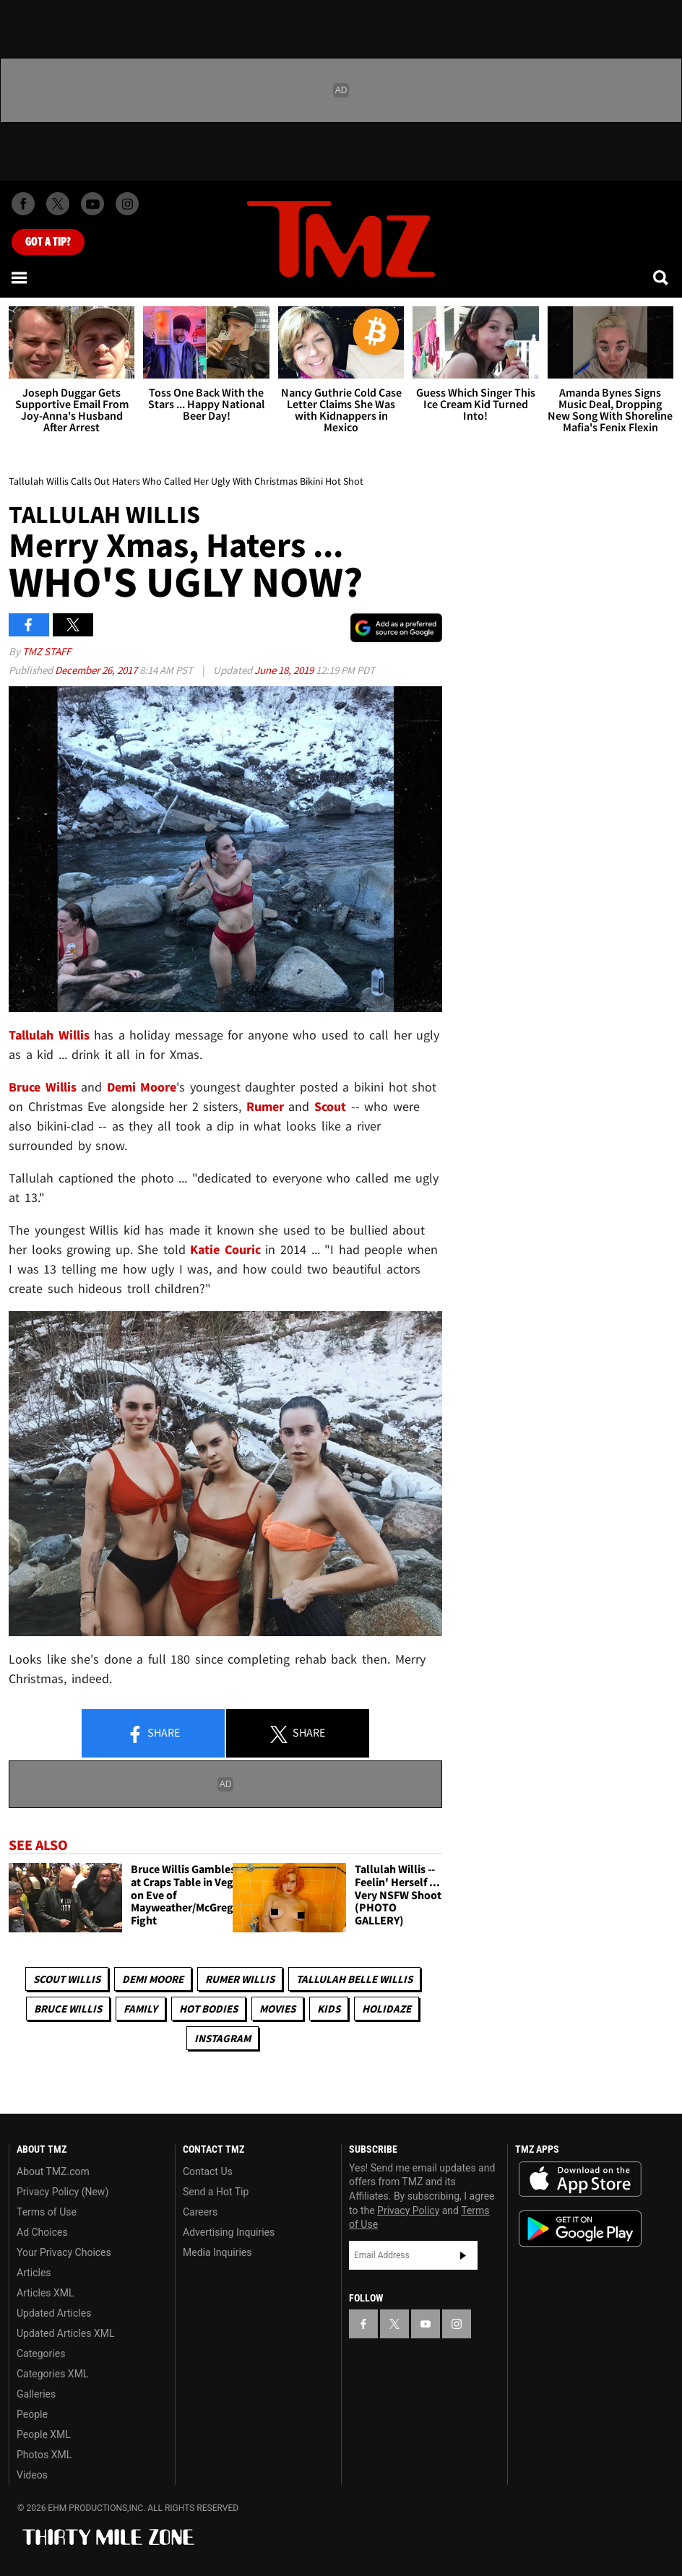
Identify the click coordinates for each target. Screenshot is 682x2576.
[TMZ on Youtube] (92, 203)
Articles (34, 2272)
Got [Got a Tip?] (48, 242)
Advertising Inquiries (229, 2232)
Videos (32, 2475)
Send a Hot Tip (216, 2191)
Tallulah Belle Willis (354, 1979)
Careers (200, 2212)
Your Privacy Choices (64, 2252)
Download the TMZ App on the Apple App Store (580, 2179)
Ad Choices (42, 2232)
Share (153, 1733)
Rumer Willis (240, 1979)
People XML (44, 2434)
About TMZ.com (53, 2171)
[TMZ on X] (57, 203)
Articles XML (45, 2293)
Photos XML (44, 2454)
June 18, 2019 (285, 670)
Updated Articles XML (65, 2333)
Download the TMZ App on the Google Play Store (580, 2228)
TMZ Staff (46, 651)
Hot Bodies (208, 2008)
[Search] (662, 277)
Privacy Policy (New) (62, 2191)
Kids (328, 2008)
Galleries (36, 2394)
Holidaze (386, 2008)
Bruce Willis (68, 2008)
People (32, 2414)
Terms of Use (47, 2212)
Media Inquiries (217, 2252)
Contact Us (208, 2171)
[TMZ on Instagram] (127, 203)
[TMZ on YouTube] (425, 2323)
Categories (41, 2353)
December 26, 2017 (97, 670)
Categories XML (52, 2374)
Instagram (222, 2038)
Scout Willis (66, 1979)
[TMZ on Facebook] (23, 203)
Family (140, 2008)
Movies (277, 2008)
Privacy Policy (408, 2210)
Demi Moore (153, 1979)
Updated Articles (54, 2313)
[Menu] (20, 277)
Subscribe (463, 2255)
